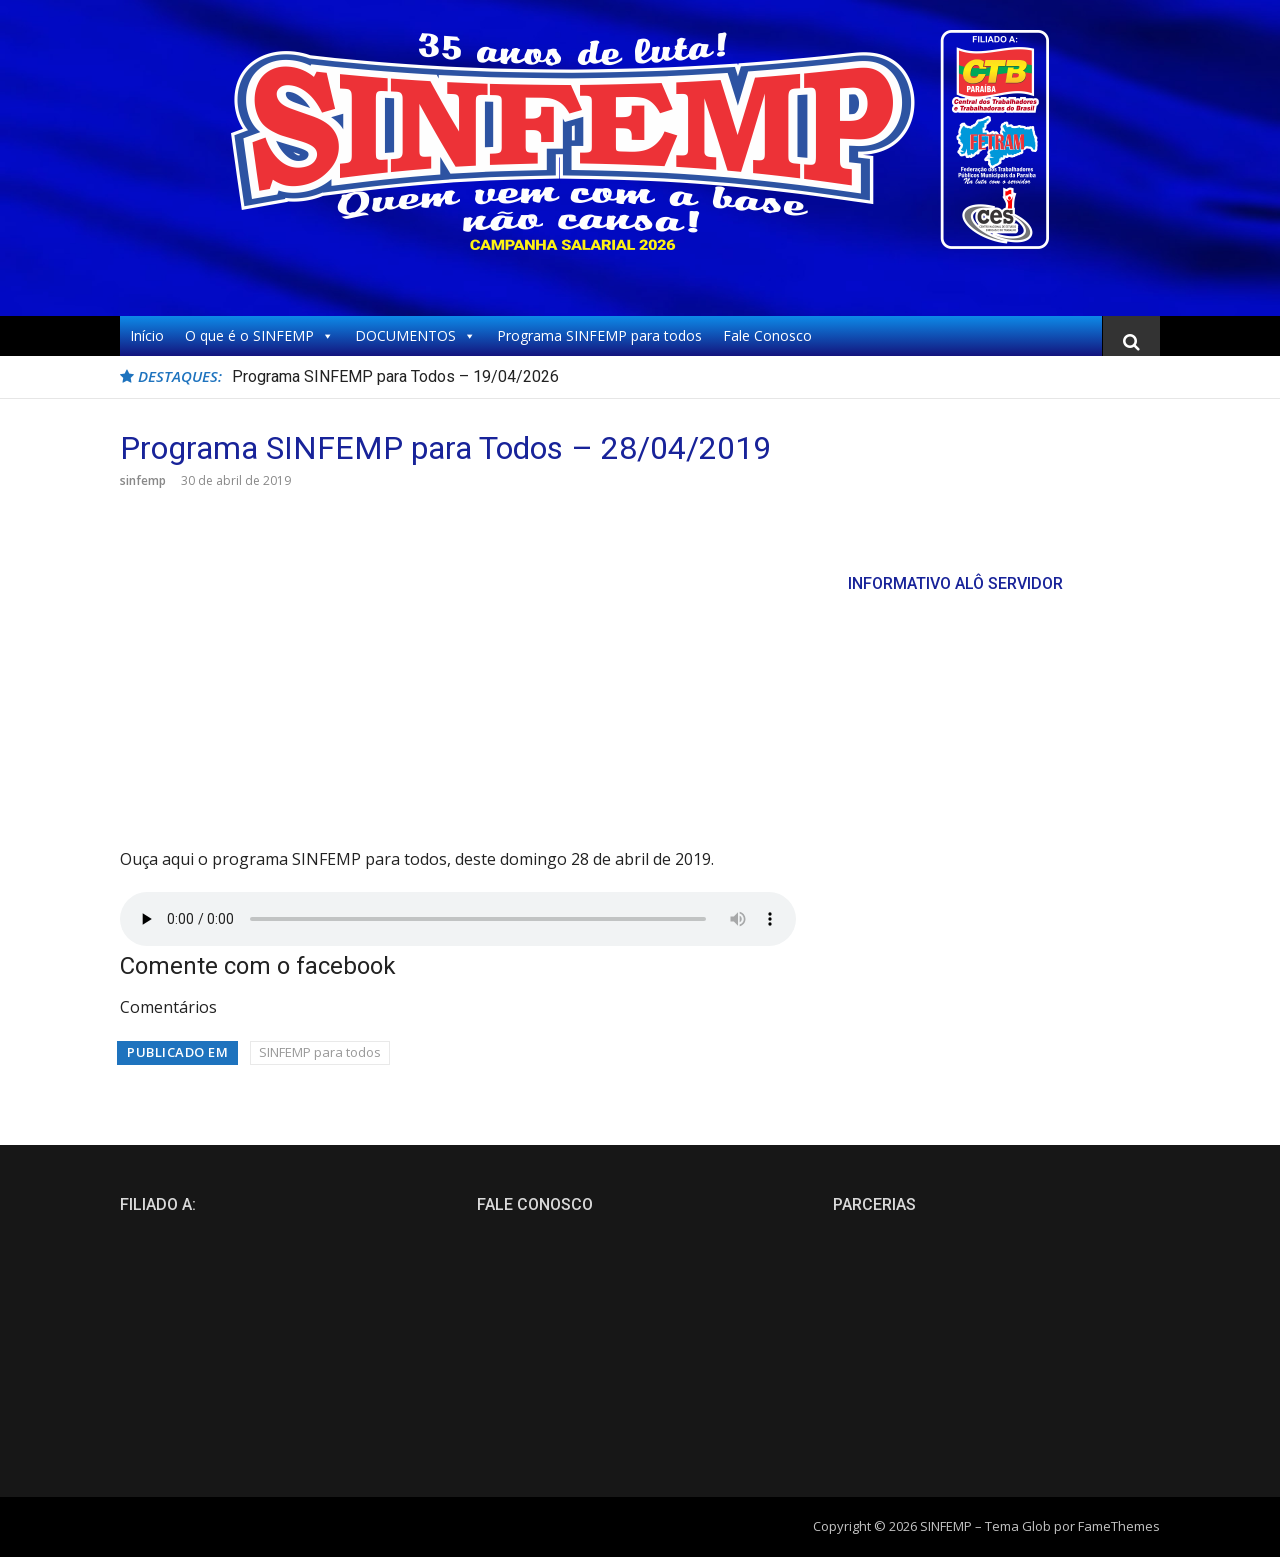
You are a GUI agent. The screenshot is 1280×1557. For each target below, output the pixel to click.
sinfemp (143, 480)
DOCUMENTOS (415, 336)
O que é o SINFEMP (259, 336)
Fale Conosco (767, 335)
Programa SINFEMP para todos (599, 335)
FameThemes (1119, 1526)
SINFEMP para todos (320, 1052)
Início (147, 335)
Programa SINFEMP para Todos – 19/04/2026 (395, 376)
